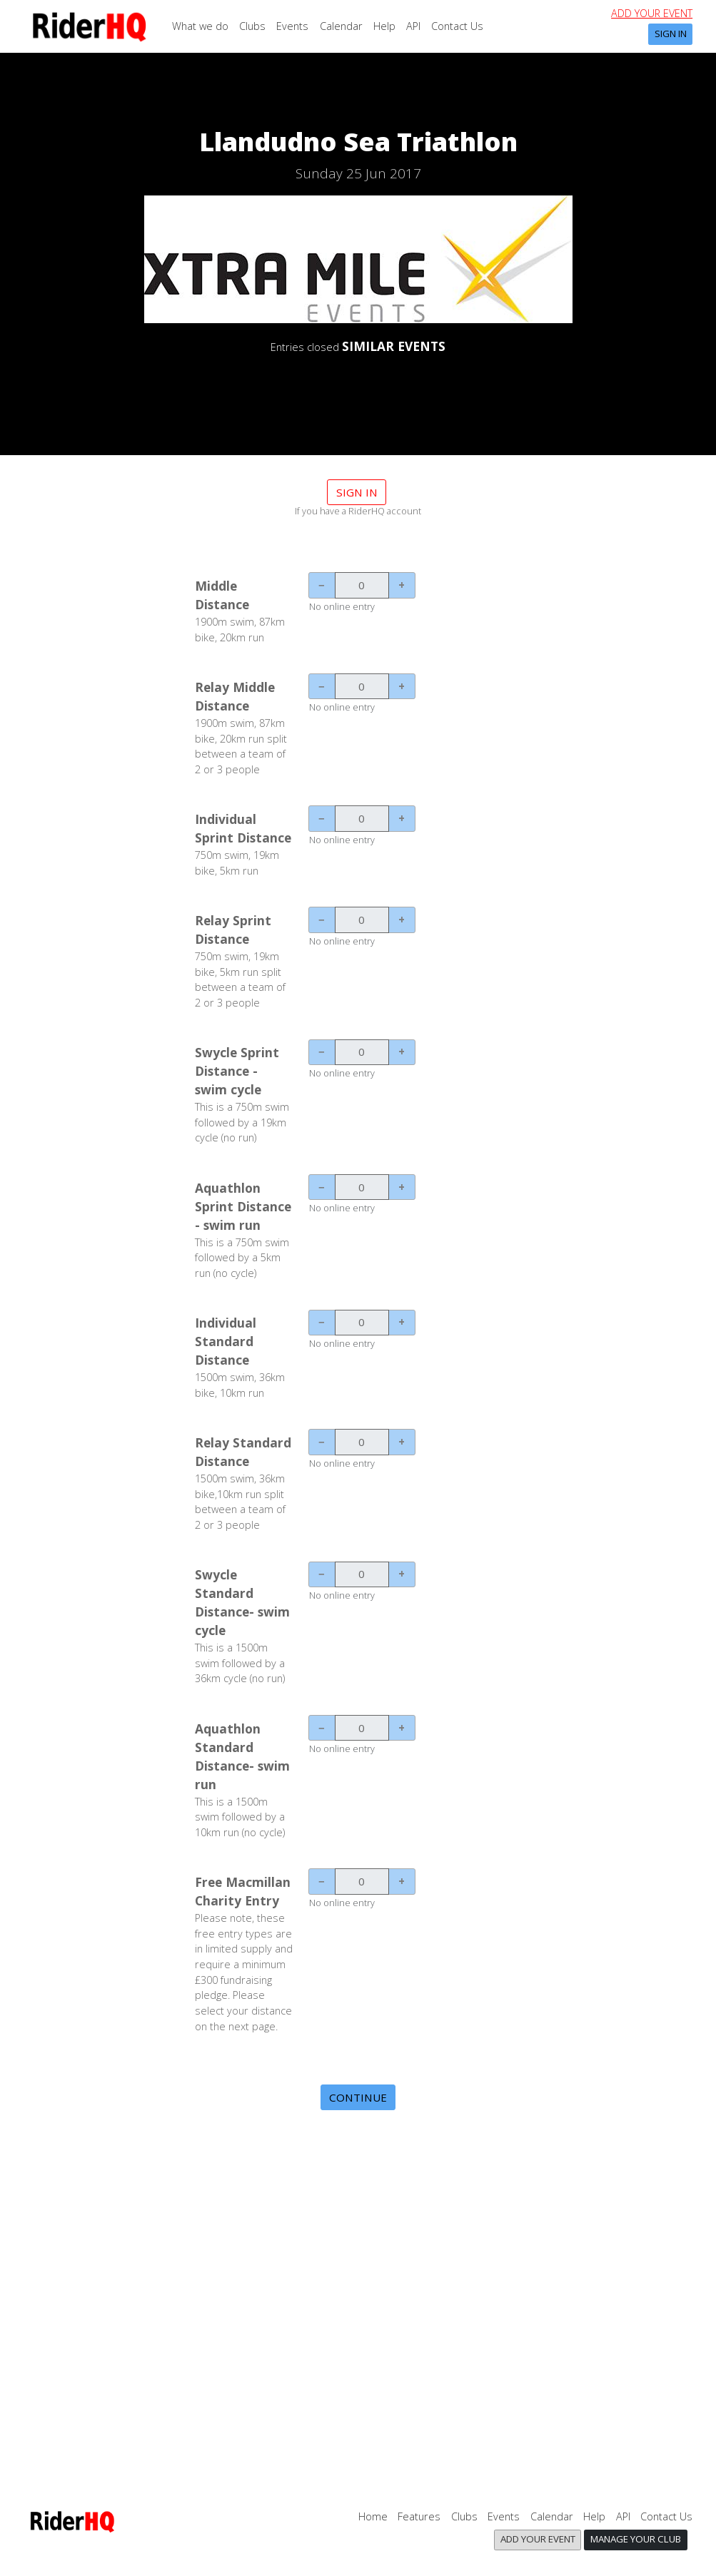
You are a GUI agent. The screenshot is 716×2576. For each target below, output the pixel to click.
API (413, 26)
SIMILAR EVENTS (393, 346)
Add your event (651, 13)
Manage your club (635, 2538)
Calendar (341, 26)
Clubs (252, 26)
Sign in (357, 492)
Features (419, 2516)
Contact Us (457, 26)
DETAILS (358, 385)
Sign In (671, 33)
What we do (200, 26)
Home (373, 2516)
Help (384, 26)
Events (292, 26)
